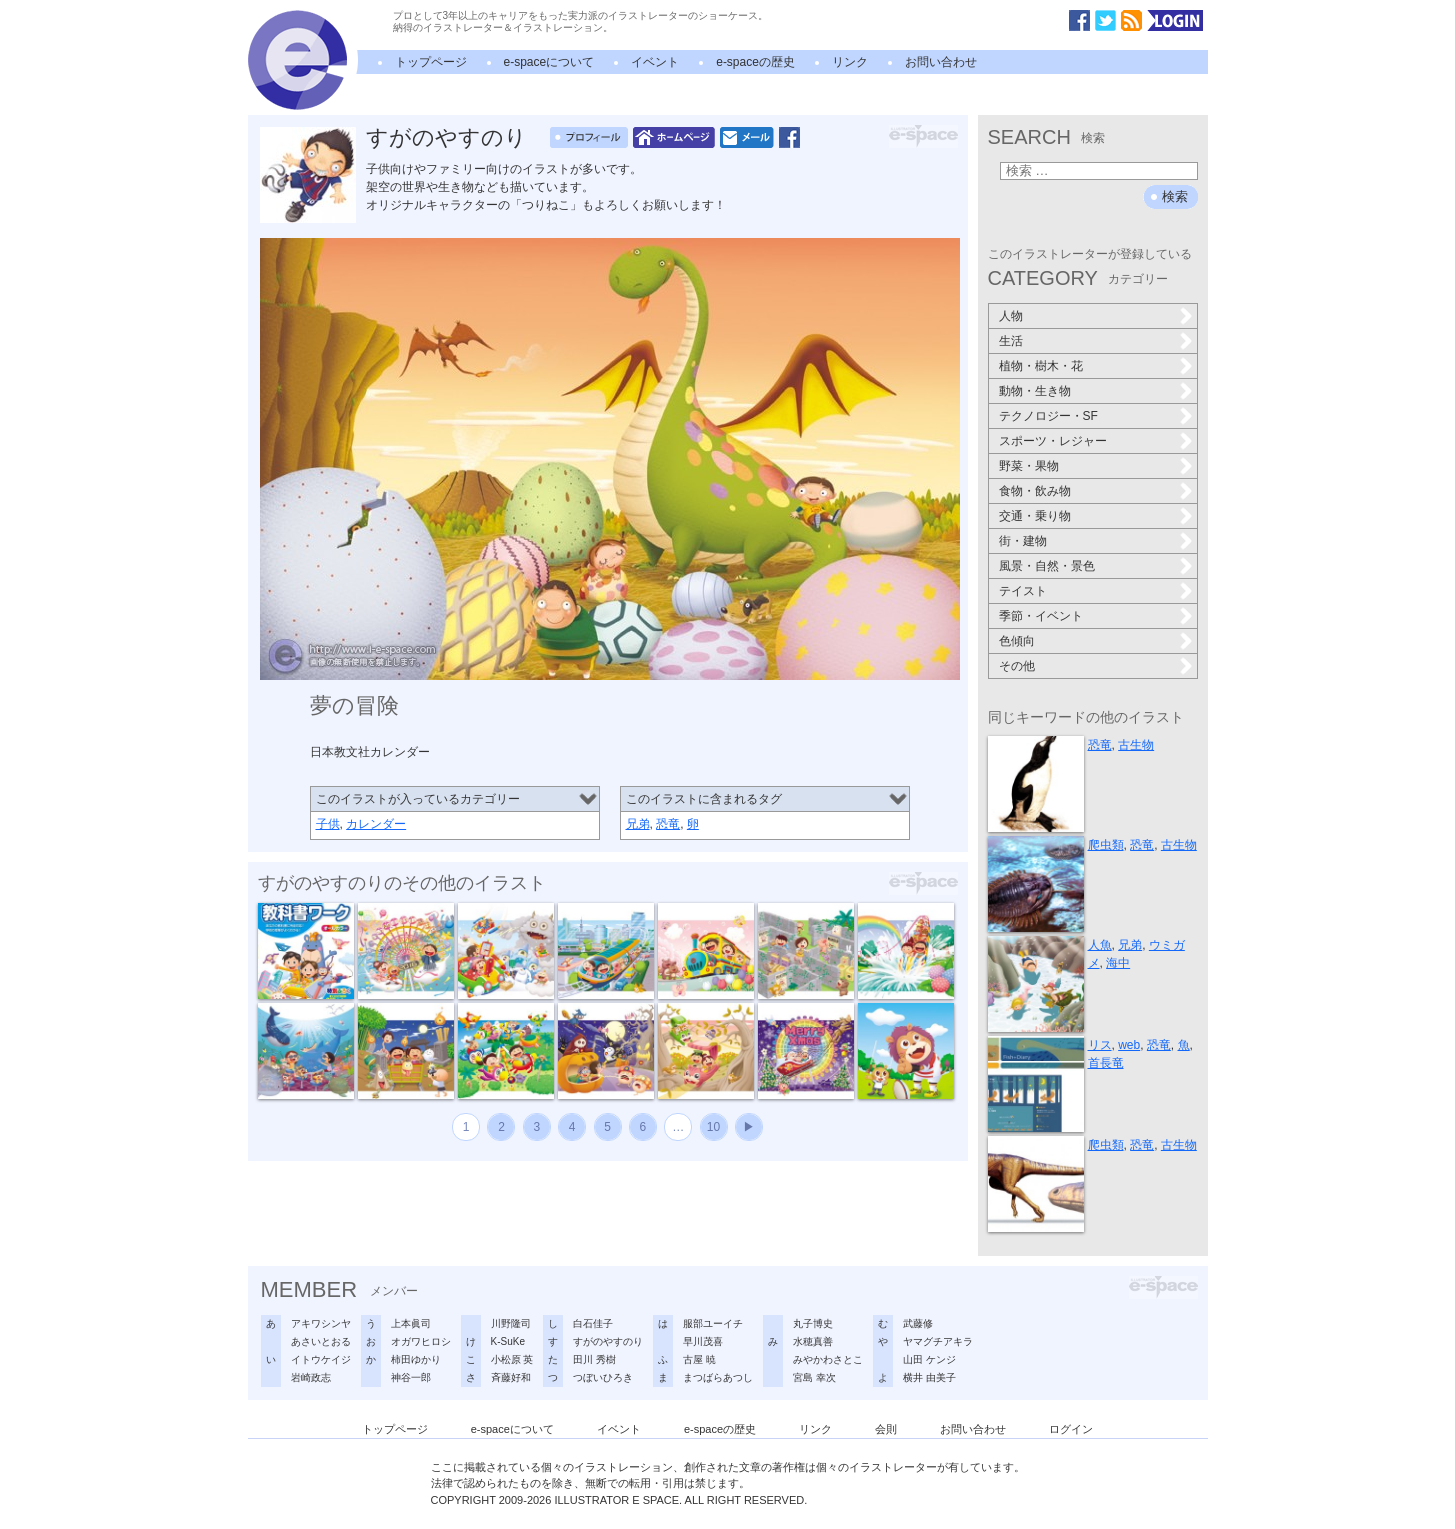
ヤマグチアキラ (938, 1341)
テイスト (1023, 591)
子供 (328, 824)
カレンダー (376, 824)
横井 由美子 (929, 1377)
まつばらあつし (718, 1377)
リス (1100, 1045)
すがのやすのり (446, 137)
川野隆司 (511, 1323)
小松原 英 (512, 1359)
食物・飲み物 (1035, 491)
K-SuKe (508, 1341)
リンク (850, 62)
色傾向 (1017, 641)
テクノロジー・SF (1048, 416)
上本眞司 (411, 1323)
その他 (1017, 666)
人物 (1011, 316)
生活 (1011, 341)
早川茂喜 (703, 1341)
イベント (655, 62)
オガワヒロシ (421, 1341)
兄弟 (638, 824)
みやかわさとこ (828, 1359)
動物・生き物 (1035, 391)
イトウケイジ (321, 1359)
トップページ (431, 62)
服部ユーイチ (713, 1323)
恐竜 (668, 824)
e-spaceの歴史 (755, 62)
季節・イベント (1041, 616)
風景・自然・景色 (1047, 566)
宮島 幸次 (814, 1377)
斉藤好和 (511, 1377)
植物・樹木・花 (1041, 366)
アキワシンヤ (321, 1323)
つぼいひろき (603, 1377)
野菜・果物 (1029, 466)
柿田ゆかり (416, 1359)
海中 (1118, 963)
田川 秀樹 (594, 1359)
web (1129, 1045)
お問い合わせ (941, 62)
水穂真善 (813, 1341)
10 (713, 1127)
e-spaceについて (549, 62)
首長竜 (1106, 1063)
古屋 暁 (699, 1359)
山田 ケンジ (929, 1359)
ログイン (1071, 1429)
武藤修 (918, 1323)
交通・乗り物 (1035, 516)
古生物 (1136, 745)
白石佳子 (593, 1323)
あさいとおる (321, 1341)
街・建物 (1023, 541)
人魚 (1100, 945)
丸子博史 (813, 1323)
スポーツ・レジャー (1053, 441)
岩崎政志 (311, 1377)
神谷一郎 (411, 1377)
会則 (886, 1429)
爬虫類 (1106, 845)
